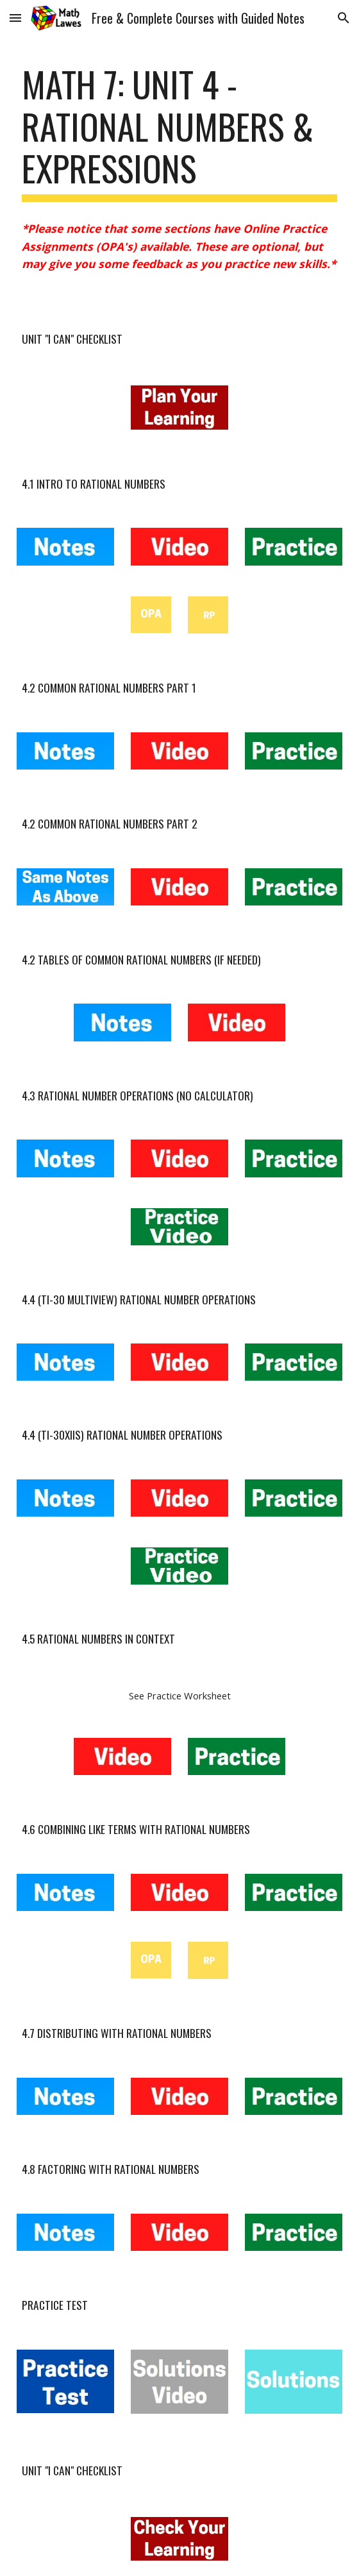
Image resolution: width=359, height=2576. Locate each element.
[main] (179, 132)
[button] (15, 17)
